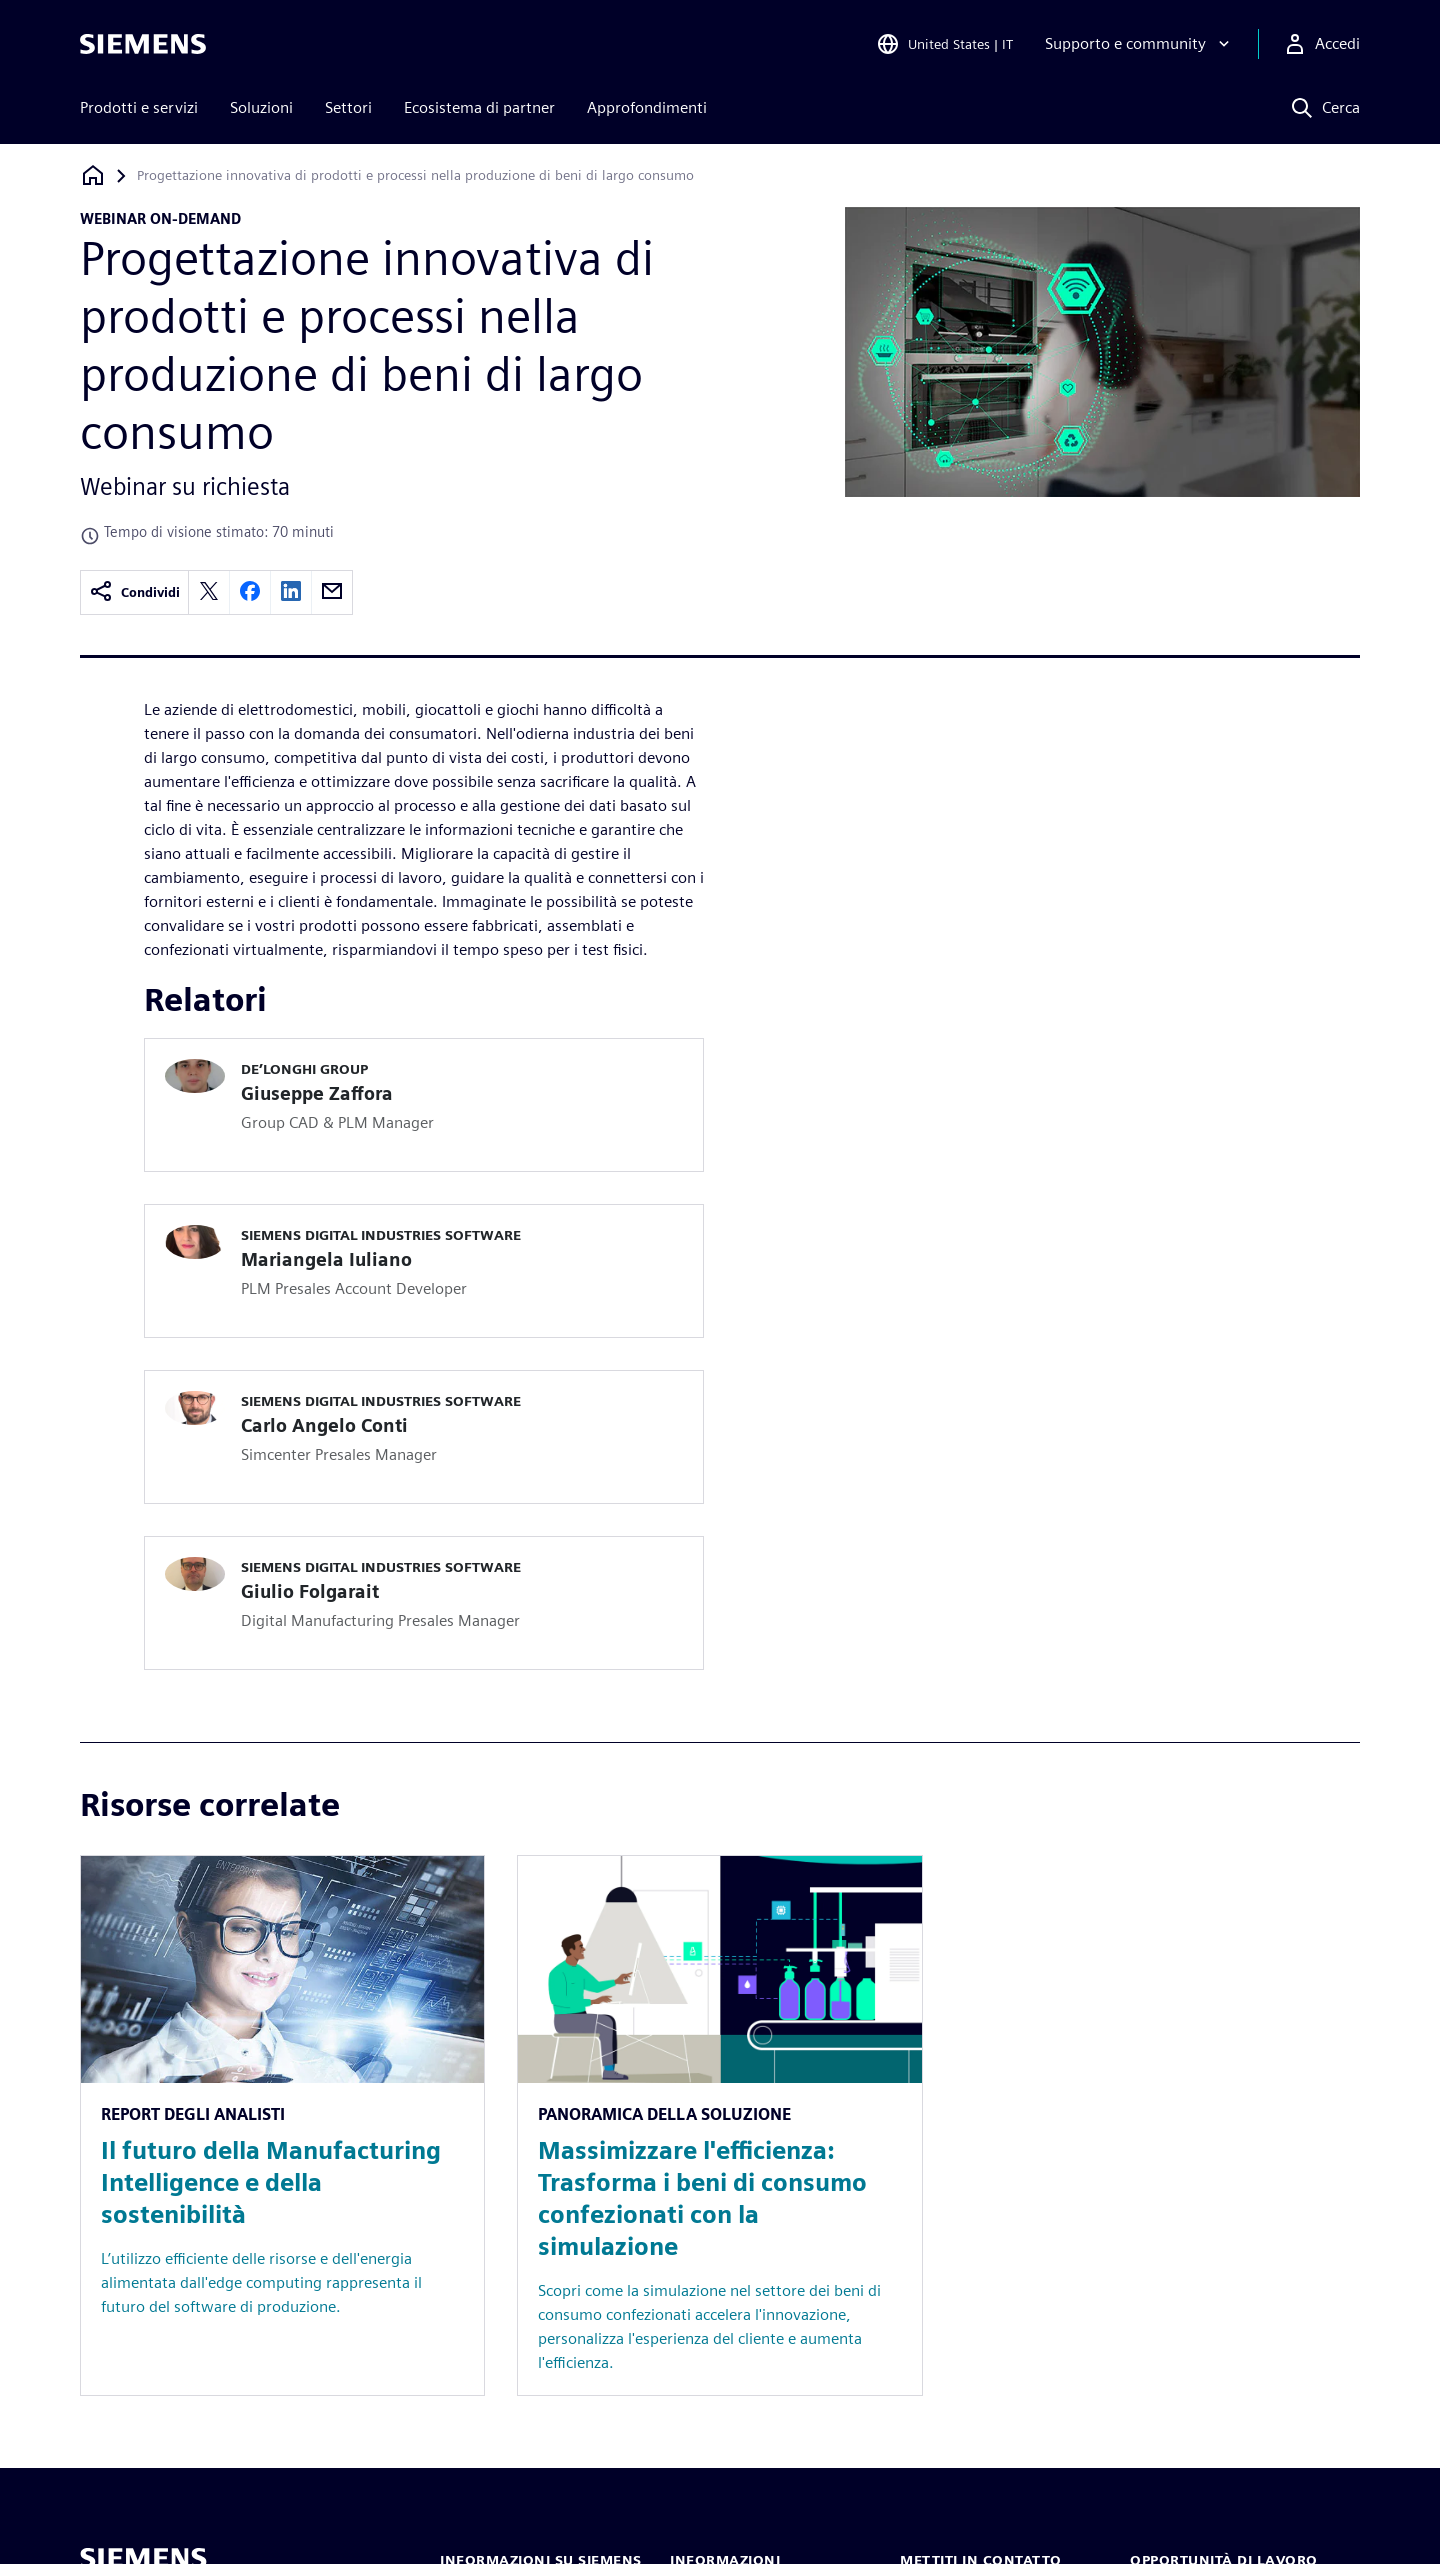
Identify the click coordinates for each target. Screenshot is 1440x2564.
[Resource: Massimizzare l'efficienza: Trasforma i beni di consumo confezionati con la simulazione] (719, 2125)
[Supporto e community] (1139, 44)
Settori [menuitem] (348, 107)
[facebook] (250, 592)
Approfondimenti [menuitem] (647, 107)
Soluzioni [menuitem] (261, 107)
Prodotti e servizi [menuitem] (139, 107)
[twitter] (209, 592)
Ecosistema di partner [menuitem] (479, 107)
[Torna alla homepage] (93, 175)
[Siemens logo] (143, 44)
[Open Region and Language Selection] (944, 44)
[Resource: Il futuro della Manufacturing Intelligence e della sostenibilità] (282, 2125)
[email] (332, 592)
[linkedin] (291, 592)
